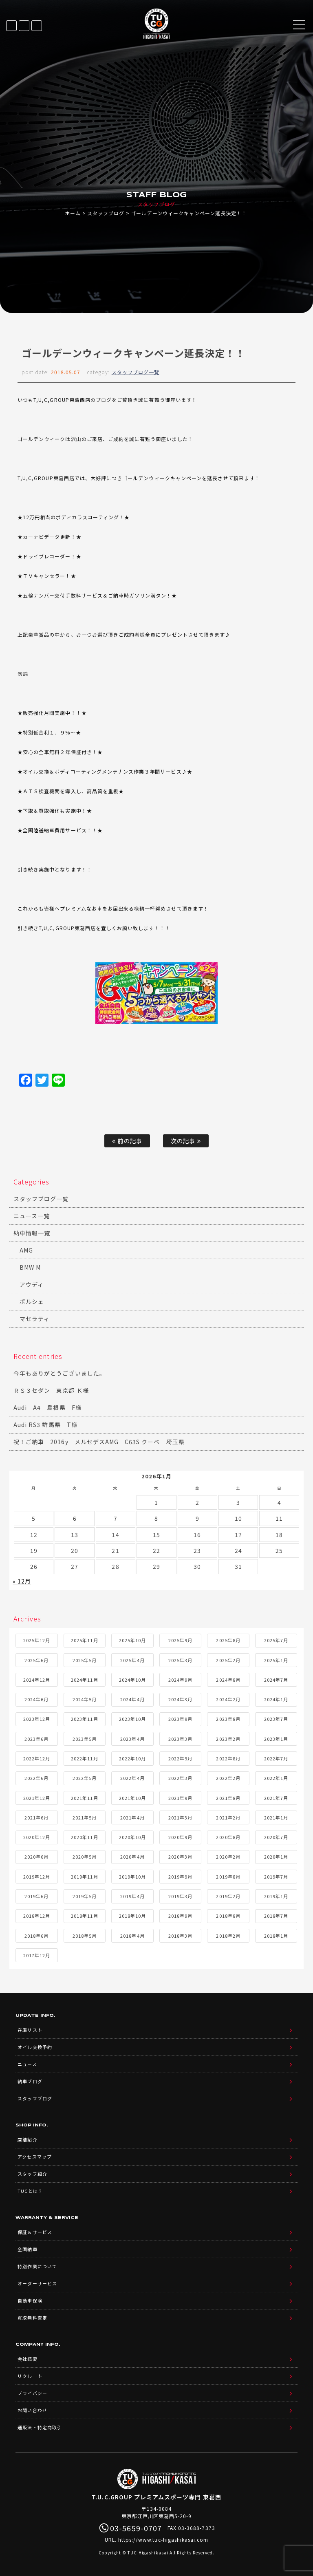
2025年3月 (180, 1660)
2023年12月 (36, 1719)
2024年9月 (180, 1679)
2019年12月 (36, 1876)
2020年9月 (180, 1837)
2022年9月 (180, 1758)
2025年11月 (84, 1640)
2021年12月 (36, 1798)
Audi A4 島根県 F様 (47, 1407)
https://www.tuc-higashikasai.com (163, 2539)
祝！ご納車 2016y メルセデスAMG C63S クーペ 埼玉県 (99, 1442)
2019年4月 (132, 1896)
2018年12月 (36, 1915)
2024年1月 (276, 1699)
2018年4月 (132, 1935)
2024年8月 (228, 1679)
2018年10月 (132, 1915)
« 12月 (22, 1581)
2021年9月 (180, 1798)
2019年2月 (228, 1896)
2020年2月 (228, 1856)
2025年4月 (132, 1660)
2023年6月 (36, 1739)
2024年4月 (132, 1699)
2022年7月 (276, 1758)
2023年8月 (228, 1719)
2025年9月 (180, 1640)
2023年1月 (276, 1739)
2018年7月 (276, 1915)
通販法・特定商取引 (40, 2427)
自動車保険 (30, 2300)
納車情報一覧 (31, 1233)
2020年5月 (85, 1856)
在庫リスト (11, 25)
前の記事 (127, 1140)
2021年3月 (180, 1817)
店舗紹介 (27, 2139)
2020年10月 (132, 1837)
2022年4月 (132, 1778)
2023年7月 (276, 1719)
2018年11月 (84, 1915)
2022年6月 (36, 1778)
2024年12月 (36, 1679)
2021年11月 (84, 1798)
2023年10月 (132, 1719)
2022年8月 (228, 1758)
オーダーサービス (37, 2283)
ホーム (73, 213)
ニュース (27, 2064)
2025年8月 (228, 1640)
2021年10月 (132, 1798)
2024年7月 (276, 1679)
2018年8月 (228, 1915)
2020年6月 (36, 1856)
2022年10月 (132, 1758)
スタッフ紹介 (32, 2173)
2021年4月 (132, 1817)
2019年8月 (228, 1876)
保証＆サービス (35, 2232)
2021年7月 (276, 1798)
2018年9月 (180, 1915)
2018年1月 (276, 1935)
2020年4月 (132, 1856)
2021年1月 (276, 1817)
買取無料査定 (32, 2317)
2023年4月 (132, 1739)
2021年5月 (85, 1817)
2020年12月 (36, 1837)
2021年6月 (36, 1817)
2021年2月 (228, 1817)
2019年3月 (180, 1896)
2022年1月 (276, 1778)
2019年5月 (85, 1896)
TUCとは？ (30, 2191)
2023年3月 (180, 1739)
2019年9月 (180, 1876)
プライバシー (32, 2393)
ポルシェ (32, 1301)
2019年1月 (276, 1896)
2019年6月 (36, 1896)
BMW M (30, 1267)
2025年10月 (132, 1640)
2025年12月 (36, 1640)
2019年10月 (132, 1876)
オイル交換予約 (35, 2047)
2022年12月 (36, 1758)
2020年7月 (276, 1837)
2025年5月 (85, 1660)
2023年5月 (85, 1739)
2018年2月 (228, 1935)
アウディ (32, 1284)
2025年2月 (228, 1660)
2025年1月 (276, 1660)
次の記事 (186, 1140)
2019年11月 (84, 1876)
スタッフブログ (105, 213)
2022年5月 (85, 1778)
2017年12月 (36, 1955)
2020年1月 (276, 1856)
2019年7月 (276, 1876)
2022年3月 (180, 1778)
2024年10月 (132, 1679)
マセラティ (35, 1318)
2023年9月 (180, 1719)
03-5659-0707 (36, 25)
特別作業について (37, 2266)
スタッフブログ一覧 (135, 371)
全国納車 (27, 2249)
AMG (26, 1250)
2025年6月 (36, 1660)
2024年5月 (85, 1699)
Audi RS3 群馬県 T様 (45, 1424)
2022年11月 (84, 1758)
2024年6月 (36, 1699)
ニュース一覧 (31, 1216)
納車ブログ (30, 2081)
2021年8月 (228, 1798)
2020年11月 (84, 1837)
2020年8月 (228, 1837)
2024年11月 (84, 1679)
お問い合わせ (32, 2410)
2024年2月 (228, 1699)
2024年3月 (180, 1699)
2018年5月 (85, 1935)
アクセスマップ (34, 2156)
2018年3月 (180, 1935)
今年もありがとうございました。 (59, 1373)
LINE (24, 25)
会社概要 (27, 2358)
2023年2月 (228, 1739)
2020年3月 (180, 1856)
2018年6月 (36, 1935)
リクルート (30, 2376)
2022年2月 (228, 1778)
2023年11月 (84, 1719)
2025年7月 (276, 1640)
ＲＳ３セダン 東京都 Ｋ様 (51, 1390)
